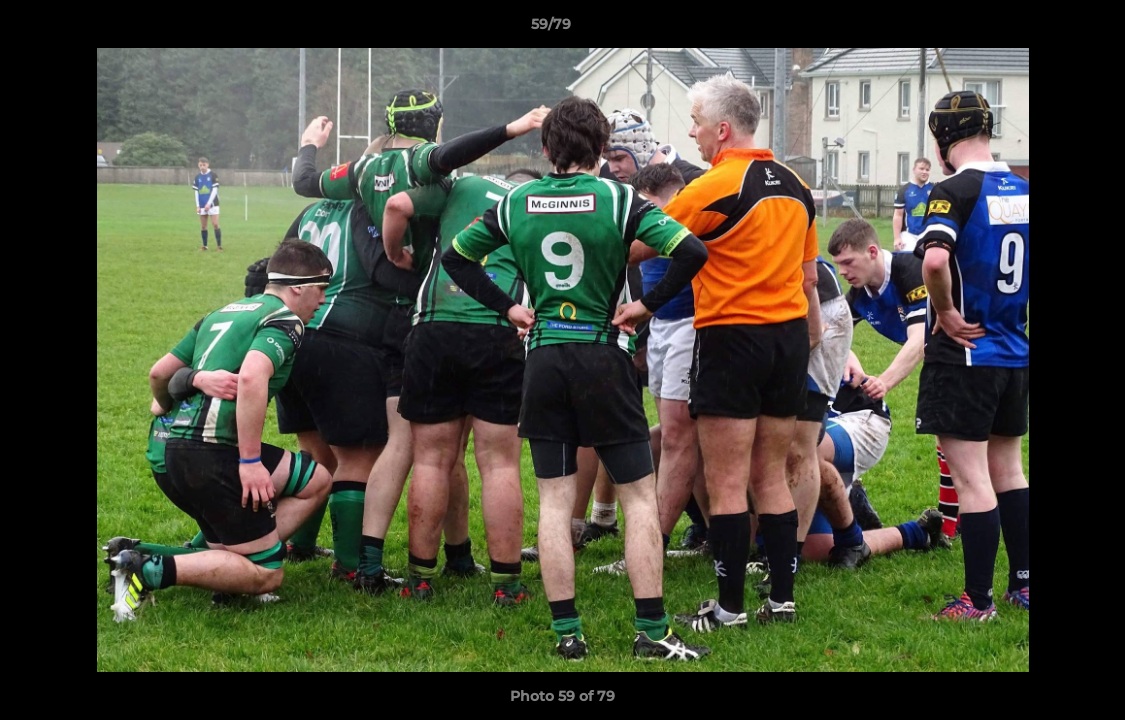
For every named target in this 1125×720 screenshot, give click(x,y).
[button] (1041, 29)
